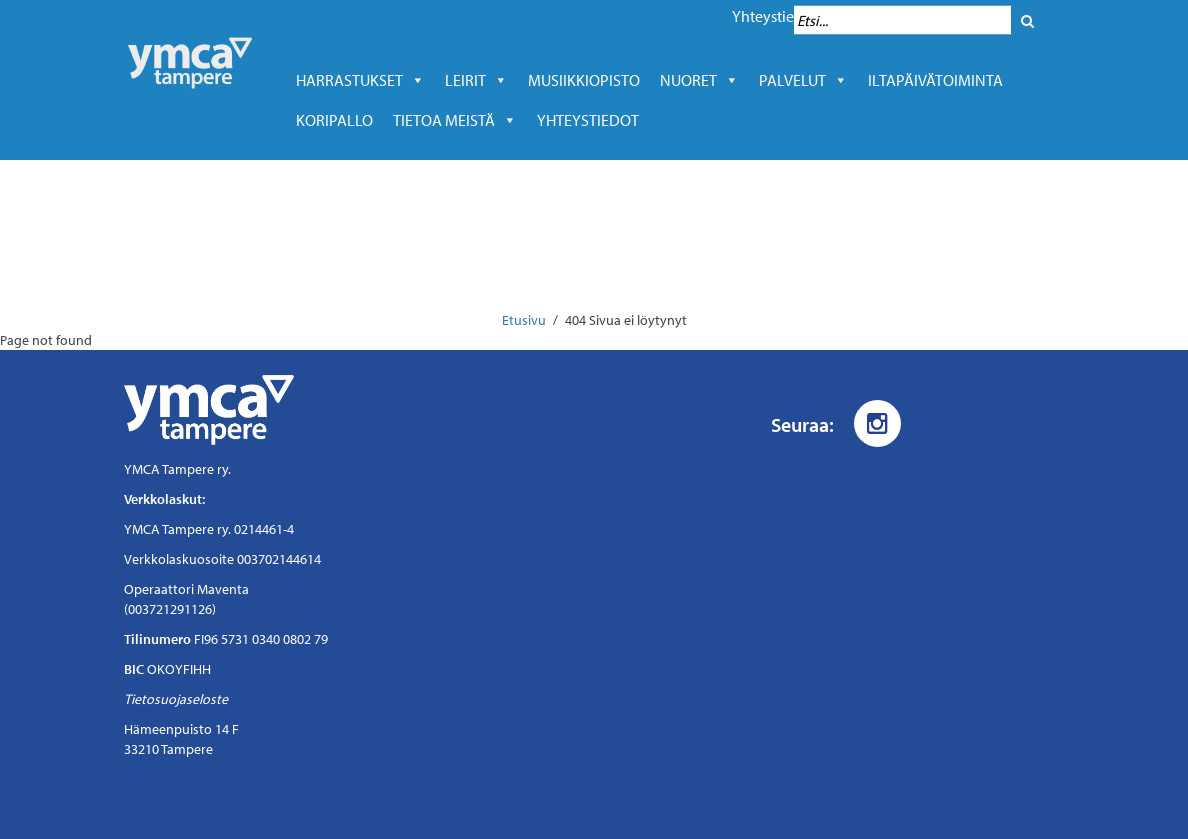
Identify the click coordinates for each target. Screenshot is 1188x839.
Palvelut (803, 80)
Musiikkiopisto (589, 80)
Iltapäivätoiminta (935, 80)
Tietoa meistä (455, 120)
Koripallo (334, 120)
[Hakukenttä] (902, 20)
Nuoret (699, 80)
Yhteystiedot (774, 16)
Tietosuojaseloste (176, 699)
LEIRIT (476, 80)
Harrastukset (360, 80)
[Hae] (1027, 20)
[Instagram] (877, 423)
